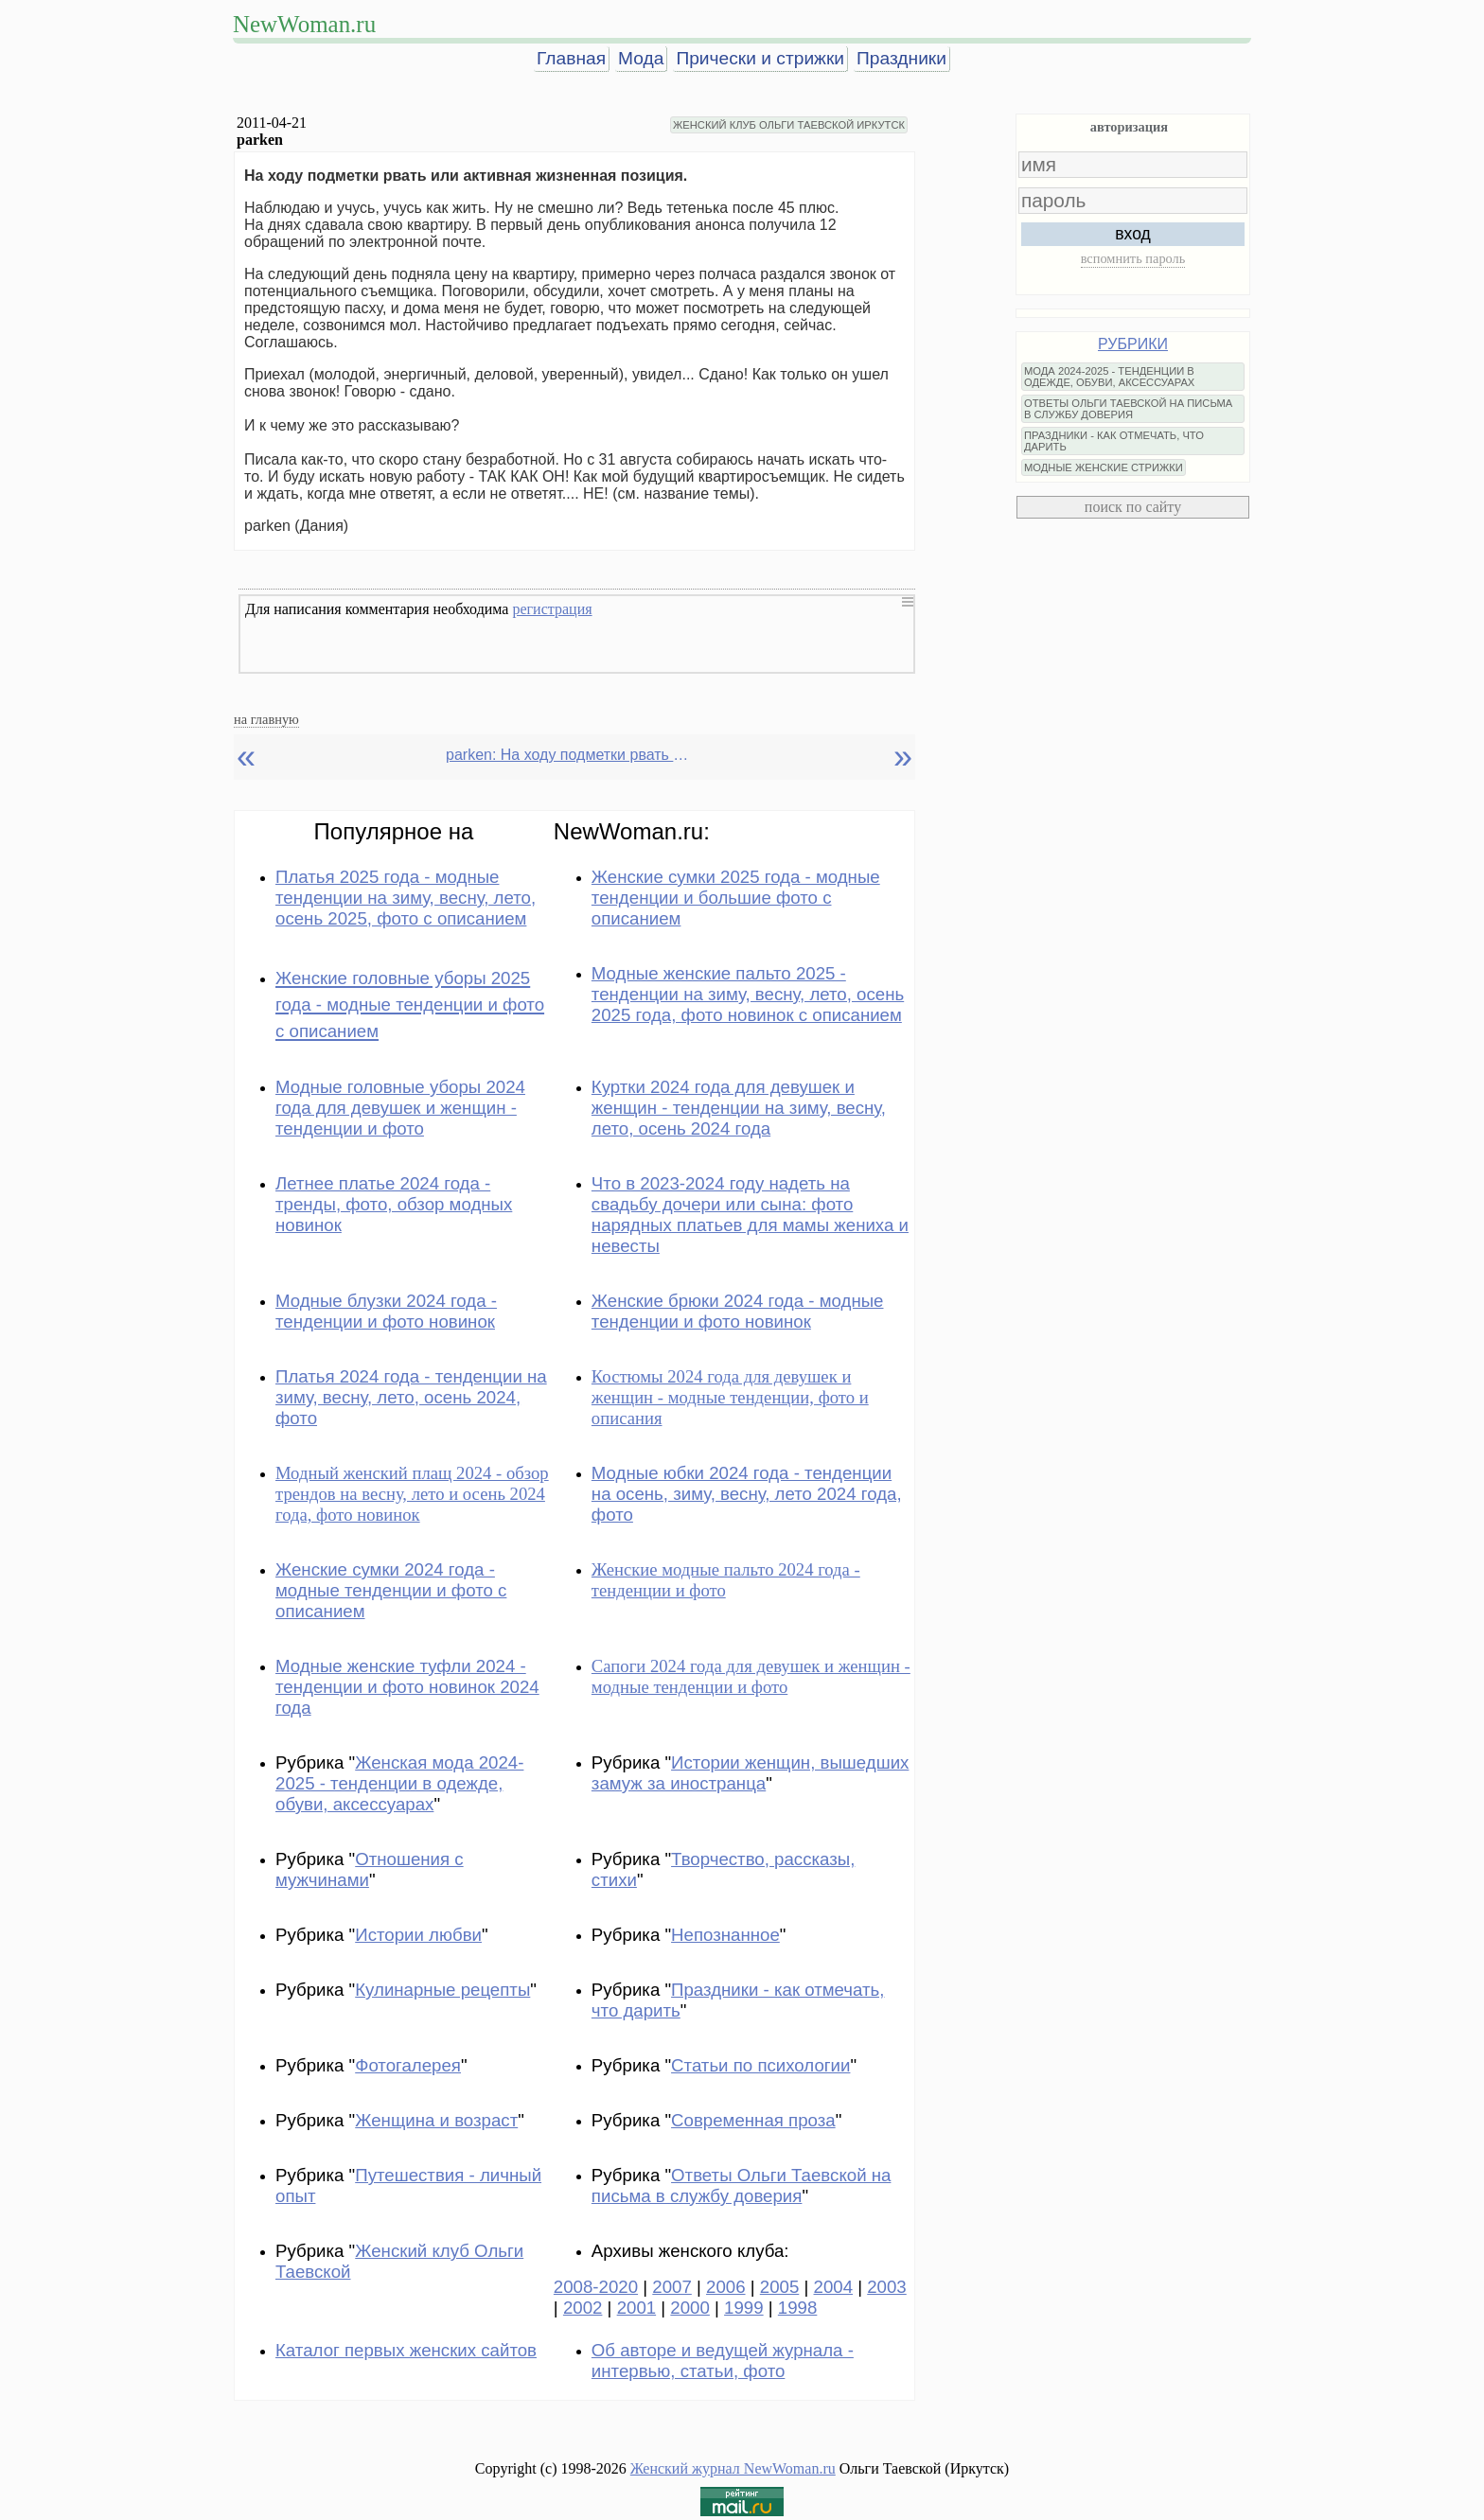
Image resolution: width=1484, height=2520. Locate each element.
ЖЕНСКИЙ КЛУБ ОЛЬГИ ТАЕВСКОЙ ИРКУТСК (789, 125)
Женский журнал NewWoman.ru (733, 2468)
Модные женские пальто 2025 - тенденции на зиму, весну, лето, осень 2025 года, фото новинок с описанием (748, 994)
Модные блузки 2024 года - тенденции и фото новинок (386, 1311)
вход (1133, 233)
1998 (798, 2307)
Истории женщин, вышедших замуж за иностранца (751, 1773)
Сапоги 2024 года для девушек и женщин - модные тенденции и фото (751, 1676)
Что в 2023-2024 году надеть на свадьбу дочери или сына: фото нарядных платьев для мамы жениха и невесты (750, 1214)
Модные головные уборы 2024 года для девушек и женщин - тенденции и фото (400, 1107)
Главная (571, 58)
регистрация (552, 609)
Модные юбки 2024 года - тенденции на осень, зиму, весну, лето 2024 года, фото (747, 1493)
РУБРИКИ (1133, 344)
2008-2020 (596, 2287)
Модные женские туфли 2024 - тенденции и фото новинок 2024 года (407, 1687)
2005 (780, 2287)
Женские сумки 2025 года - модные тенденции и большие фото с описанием (736, 897)
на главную (266, 719)
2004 (834, 2287)
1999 (744, 2307)
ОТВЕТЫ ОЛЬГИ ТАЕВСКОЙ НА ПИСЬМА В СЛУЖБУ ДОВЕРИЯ (1128, 408)
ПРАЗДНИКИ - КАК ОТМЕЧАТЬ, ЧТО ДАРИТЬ (1114, 441)
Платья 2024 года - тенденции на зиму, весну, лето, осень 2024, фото (411, 1397)
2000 (690, 2307)
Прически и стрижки (760, 58)
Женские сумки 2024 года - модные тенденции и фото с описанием (390, 1590)
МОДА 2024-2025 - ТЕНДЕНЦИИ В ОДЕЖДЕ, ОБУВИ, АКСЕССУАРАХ (1109, 376)
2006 (726, 2287)
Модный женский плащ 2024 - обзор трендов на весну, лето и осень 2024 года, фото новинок (412, 1493)
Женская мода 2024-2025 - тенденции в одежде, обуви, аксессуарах (399, 1783)
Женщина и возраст (436, 2120)
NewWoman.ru (304, 24)
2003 (887, 2287)
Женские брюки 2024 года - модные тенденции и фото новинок (738, 1311)
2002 (583, 2307)
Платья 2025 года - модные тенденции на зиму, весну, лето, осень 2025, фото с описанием (405, 897)
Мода (640, 58)
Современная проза (753, 2120)
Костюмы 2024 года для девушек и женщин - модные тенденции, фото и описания (730, 1397)
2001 (637, 2307)
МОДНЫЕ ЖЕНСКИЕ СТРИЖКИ (1103, 467)
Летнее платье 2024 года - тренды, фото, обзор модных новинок (393, 1204)
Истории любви (418, 1935)
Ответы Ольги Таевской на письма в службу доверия (742, 2185)
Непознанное (725, 1935)
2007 (672, 2287)
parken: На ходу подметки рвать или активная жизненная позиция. (569, 755)
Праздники (901, 58)
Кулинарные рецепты (442, 1990)
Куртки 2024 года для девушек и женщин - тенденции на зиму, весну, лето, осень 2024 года (739, 1107)
